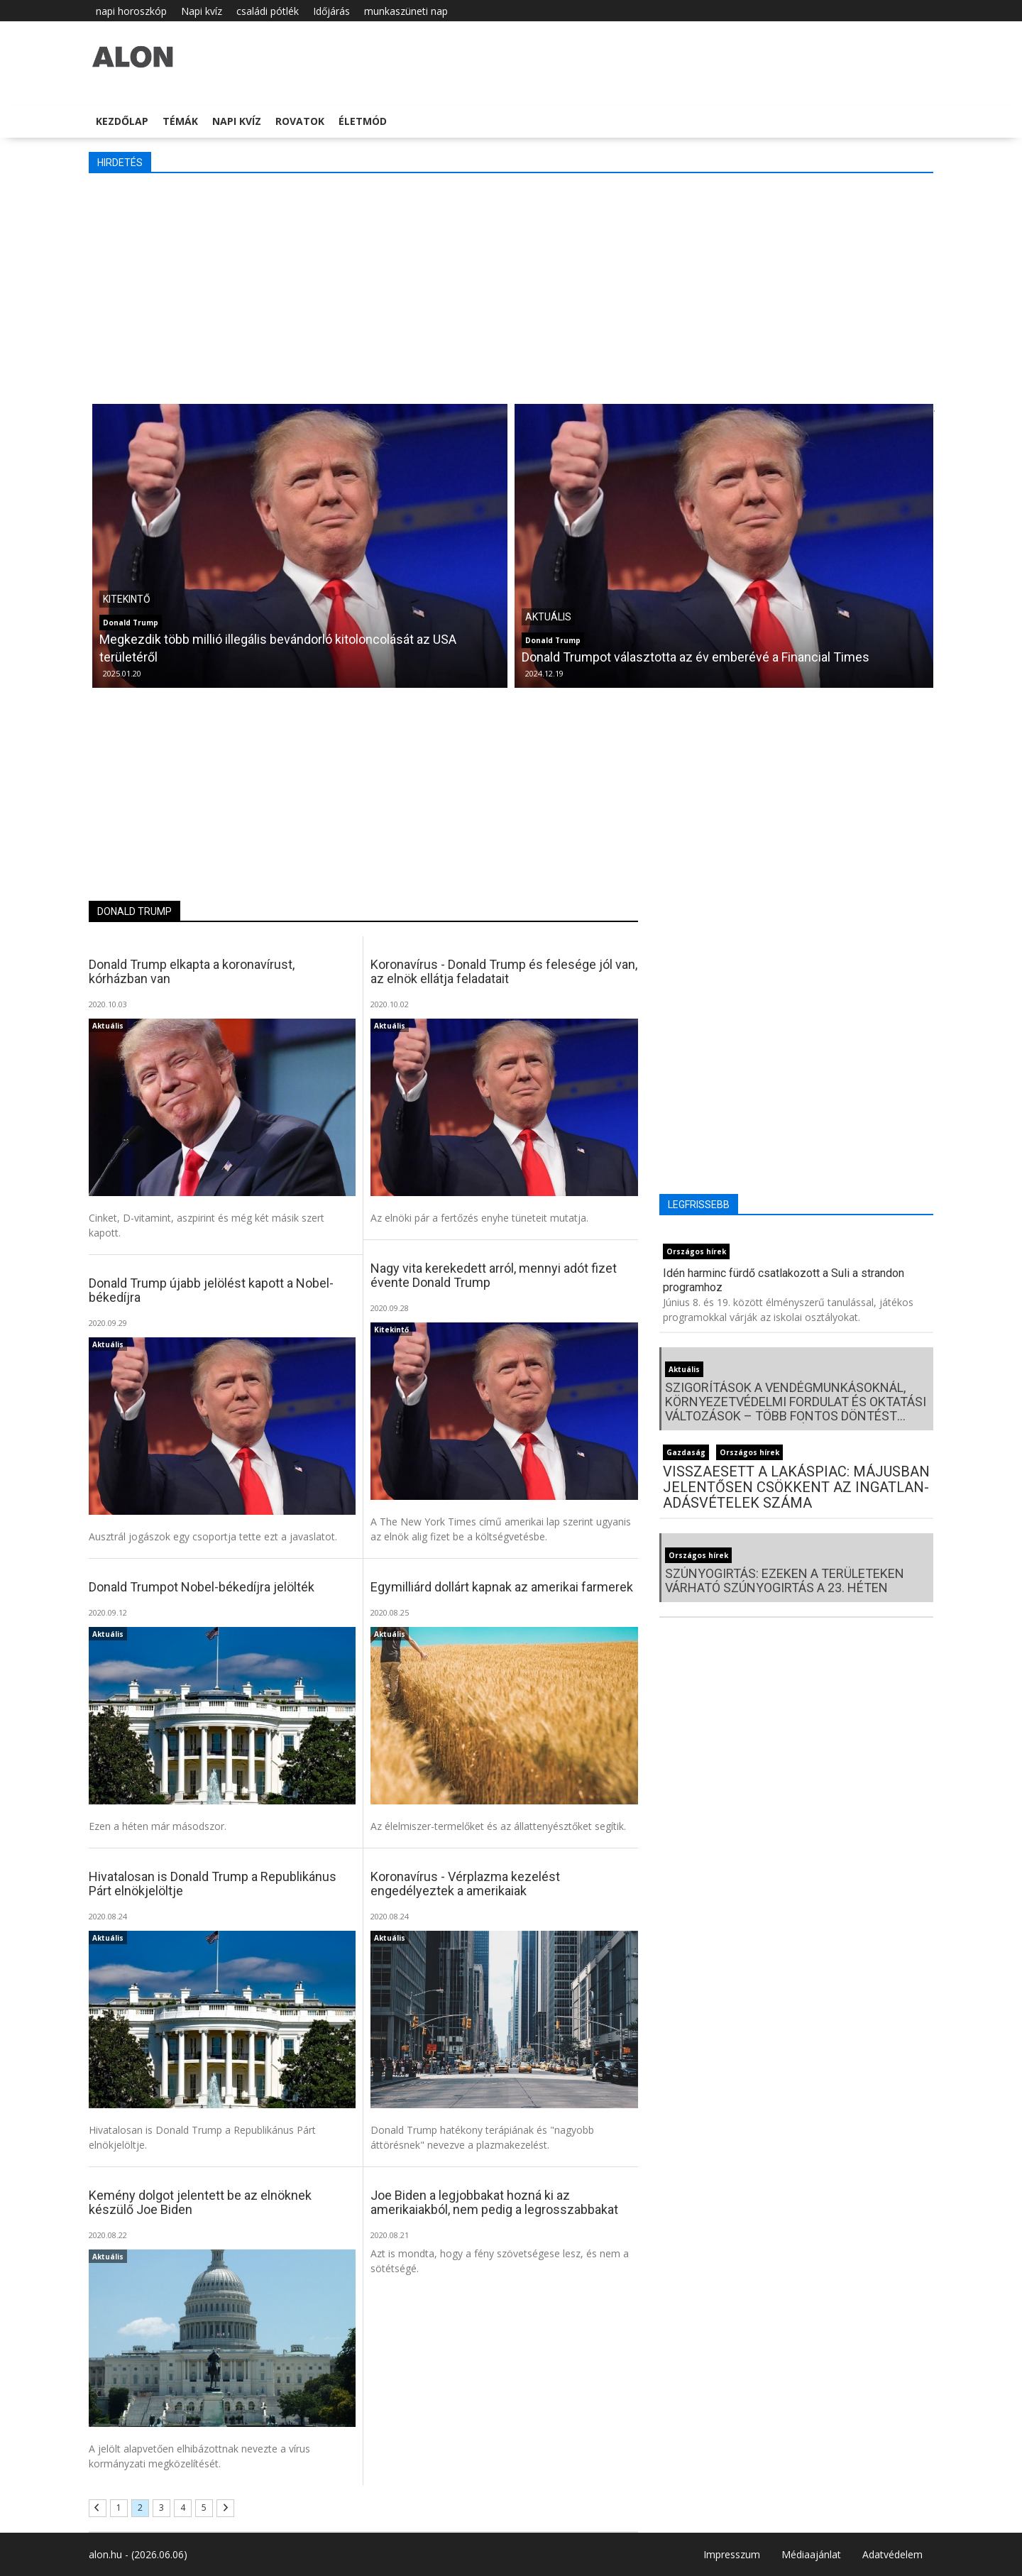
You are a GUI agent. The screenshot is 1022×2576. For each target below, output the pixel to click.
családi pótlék (267, 11)
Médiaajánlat (811, 2554)
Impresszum (731, 2554)
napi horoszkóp (131, 11)
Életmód (363, 121)
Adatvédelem (892, 2554)
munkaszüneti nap (406, 11)
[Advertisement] (511, 286)
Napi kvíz (201, 11)
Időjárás (331, 11)
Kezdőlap (122, 121)
